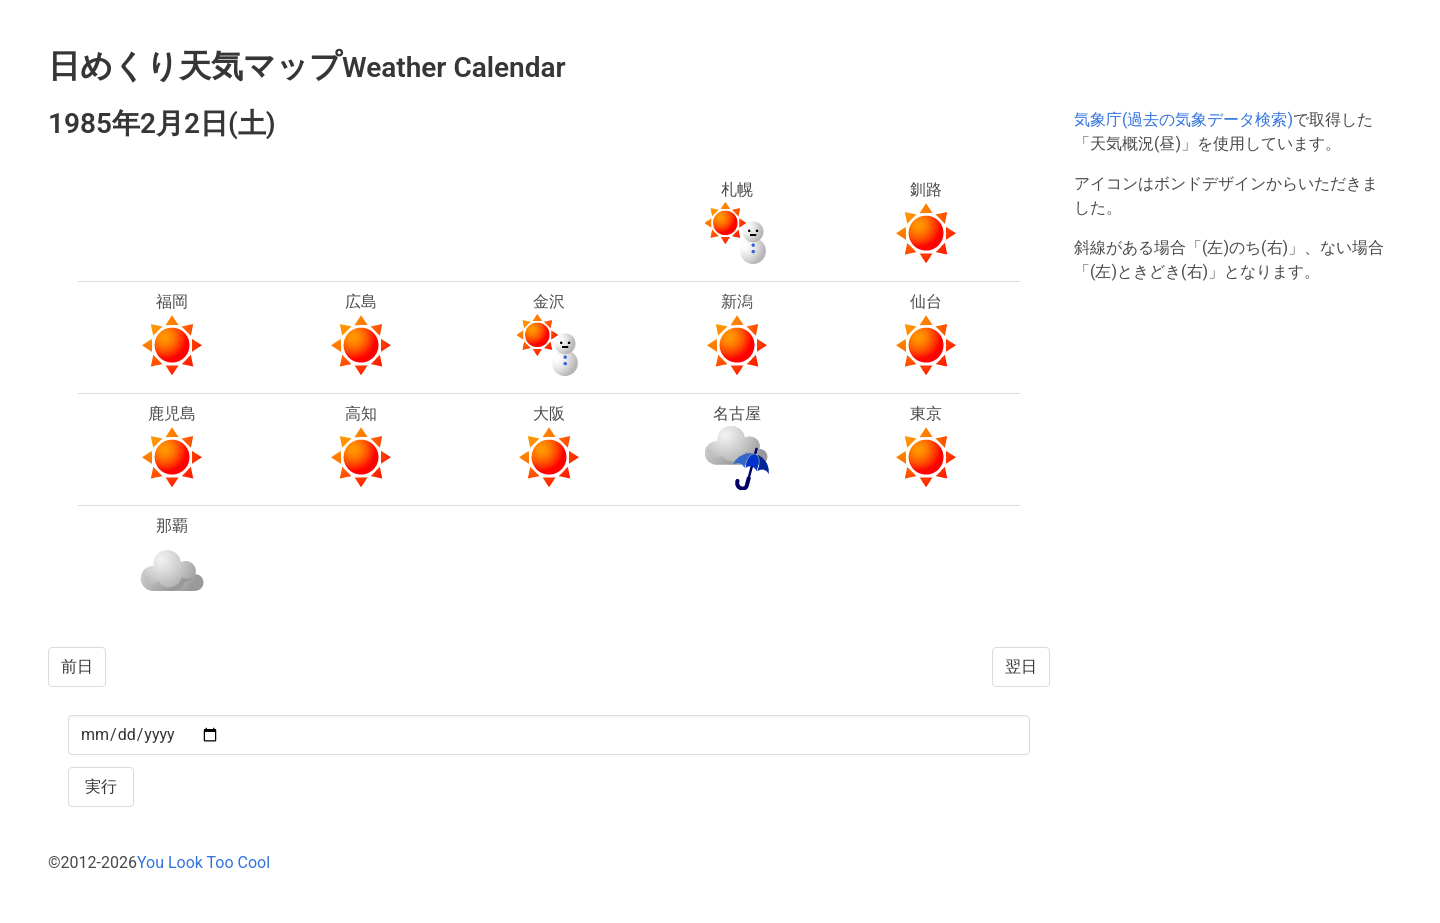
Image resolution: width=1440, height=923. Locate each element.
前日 (77, 666)
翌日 (1021, 666)
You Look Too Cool (203, 862)
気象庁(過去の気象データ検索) (1183, 119)
